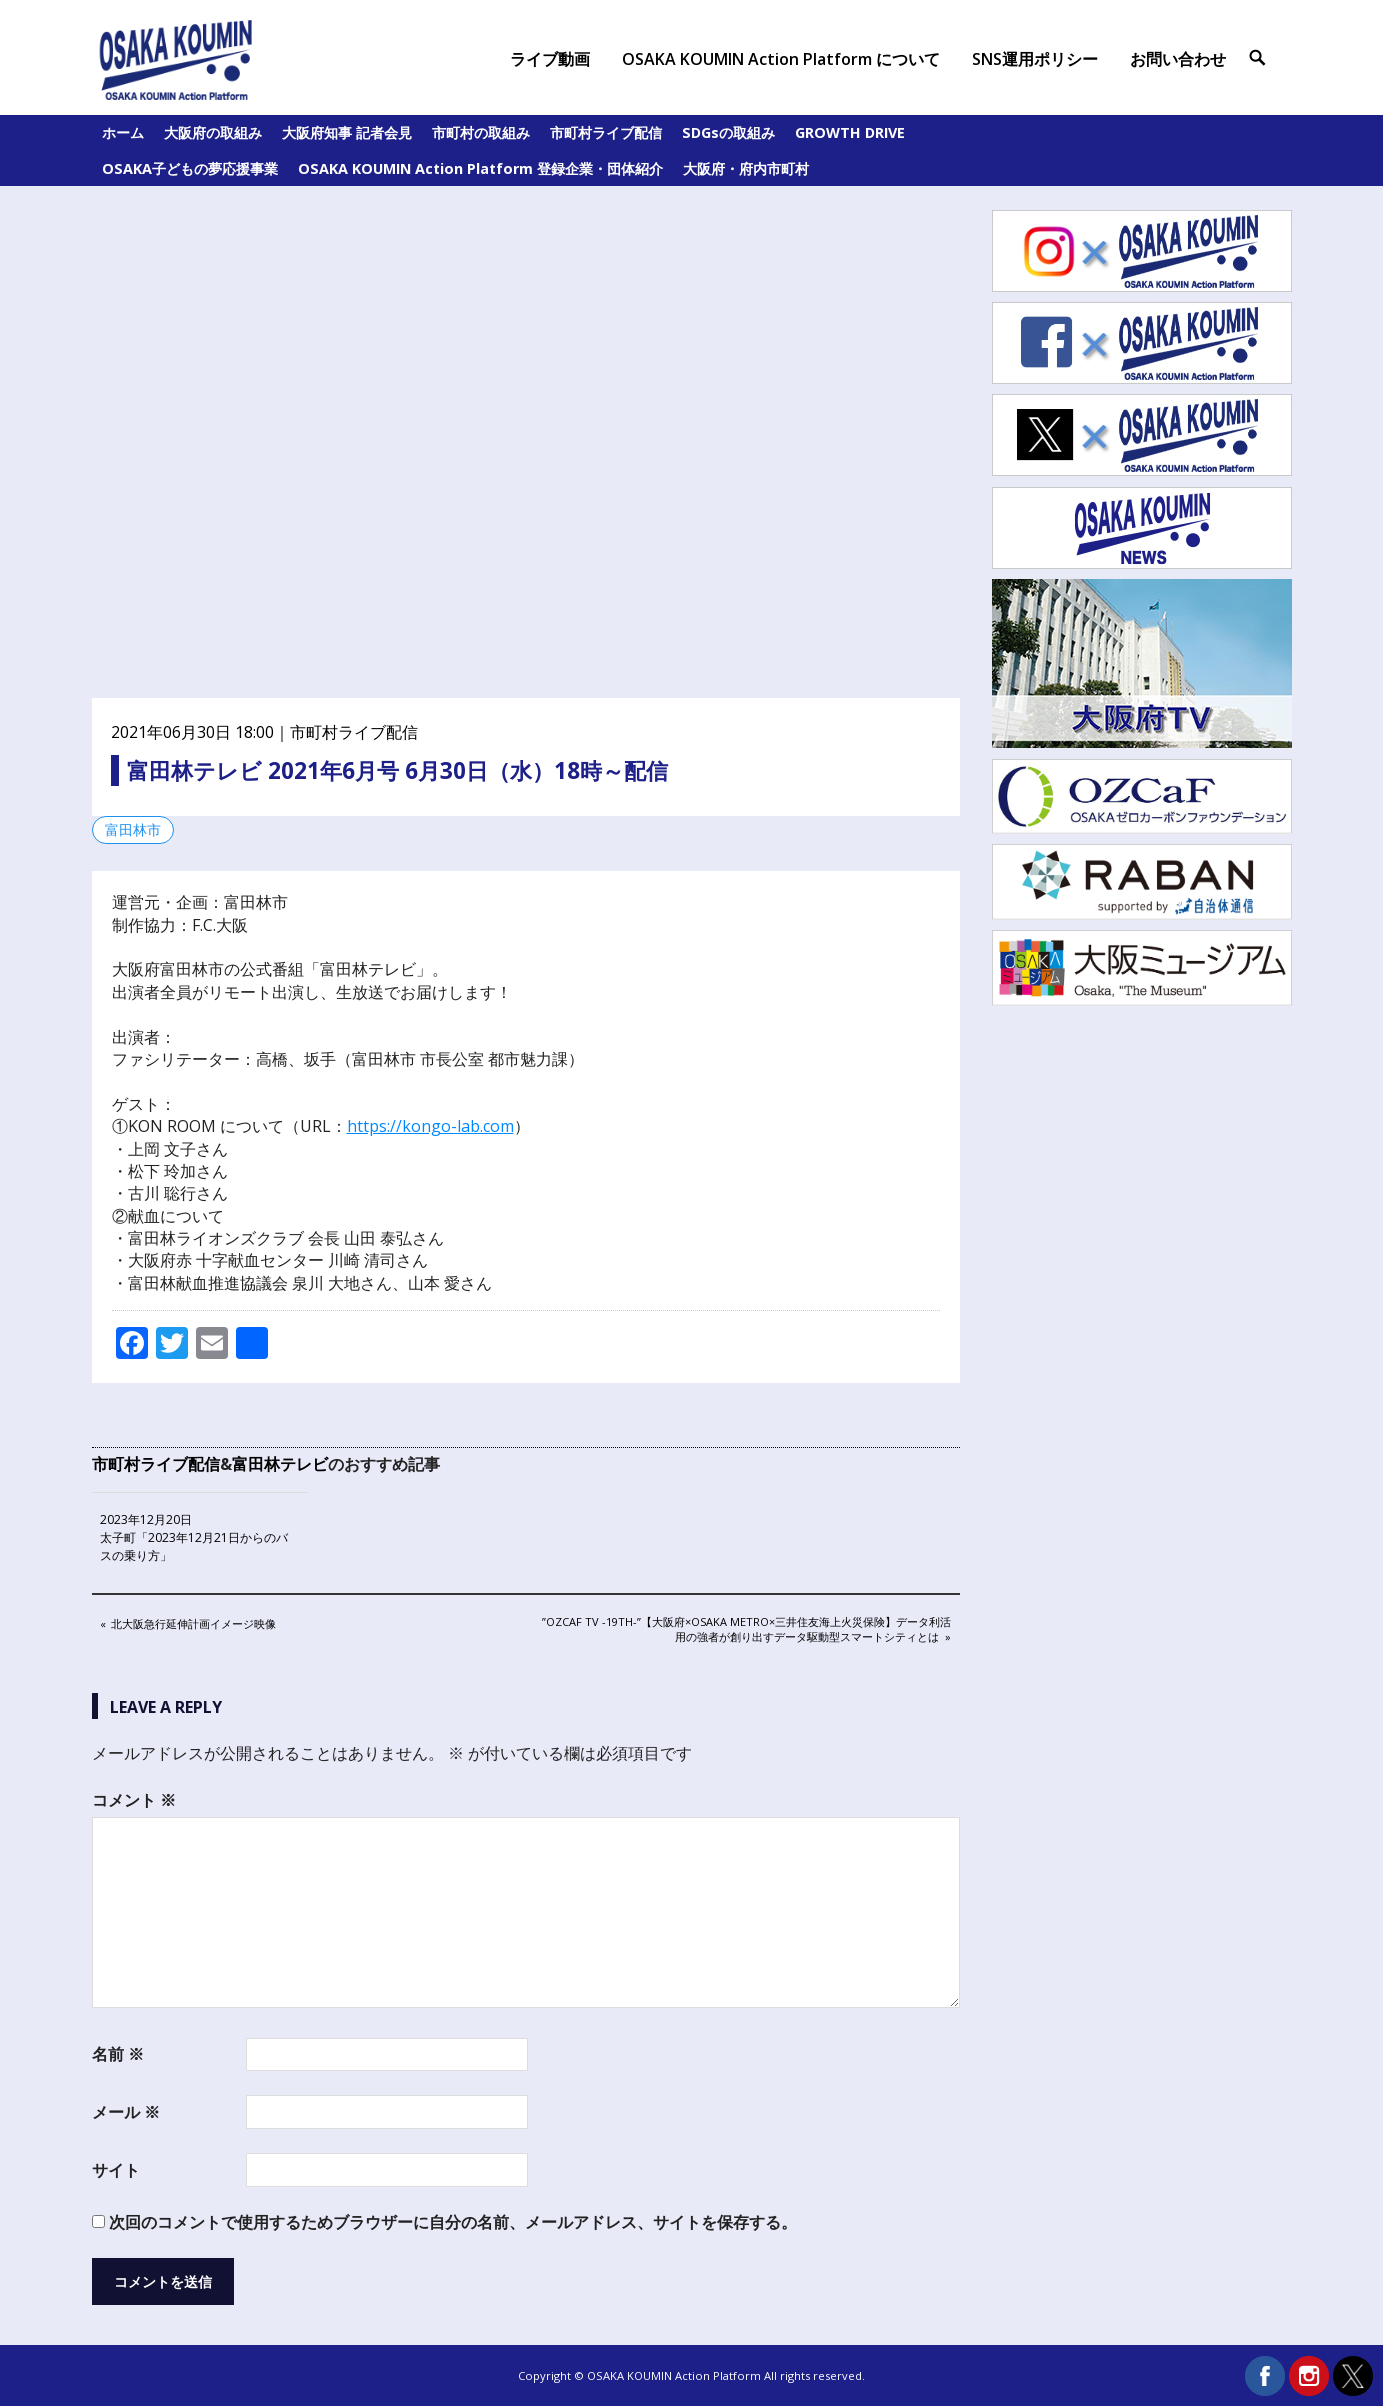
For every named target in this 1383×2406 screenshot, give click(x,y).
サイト (116, 2170)
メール (126, 2112)
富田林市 (133, 829)
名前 (118, 2054)
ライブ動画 (550, 59)
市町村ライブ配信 (606, 132)
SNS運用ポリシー (1035, 59)
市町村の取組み (481, 132)
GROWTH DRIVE (850, 132)
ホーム (123, 132)
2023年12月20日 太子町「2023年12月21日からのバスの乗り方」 (194, 1537)
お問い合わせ (1178, 59)
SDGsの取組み (728, 132)
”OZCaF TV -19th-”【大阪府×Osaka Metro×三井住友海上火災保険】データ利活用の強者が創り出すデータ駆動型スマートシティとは (746, 1628)
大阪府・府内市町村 (746, 168)
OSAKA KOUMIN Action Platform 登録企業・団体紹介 (480, 168)
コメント (134, 1800)
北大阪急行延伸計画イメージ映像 (193, 1625)
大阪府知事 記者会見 (347, 132)
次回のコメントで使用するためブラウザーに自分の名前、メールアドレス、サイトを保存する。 (453, 2222)
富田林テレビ (280, 1464)
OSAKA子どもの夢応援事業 (190, 168)
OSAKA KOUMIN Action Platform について (781, 59)
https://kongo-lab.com (430, 1126)
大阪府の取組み (213, 132)
